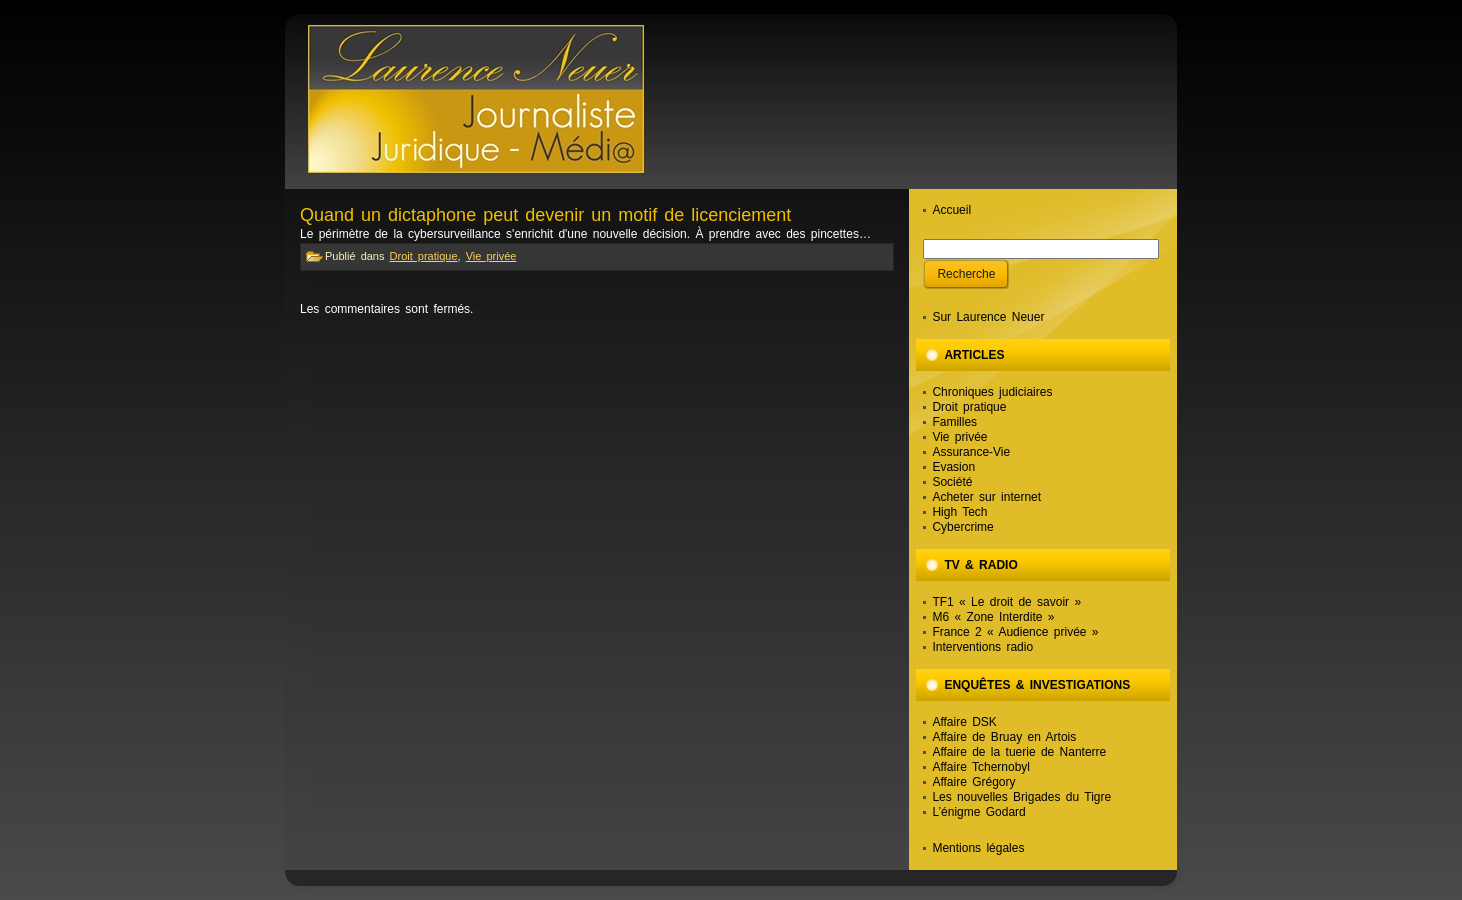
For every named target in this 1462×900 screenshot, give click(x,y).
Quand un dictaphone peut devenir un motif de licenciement (545, 215)
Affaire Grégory (973, 782)
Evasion (953, 467)
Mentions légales (978, 848)
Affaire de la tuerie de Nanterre (1019, 752)
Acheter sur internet (986, 497)
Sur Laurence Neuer (988, 317)
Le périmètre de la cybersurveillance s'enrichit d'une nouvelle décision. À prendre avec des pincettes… (585, 234)
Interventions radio (982, 647)
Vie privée (491, 256)
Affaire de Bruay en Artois (1004, 737)
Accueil (951, 210)
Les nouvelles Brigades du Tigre (1021, 797)
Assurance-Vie (971, 452)
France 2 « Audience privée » (1015, 632)
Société (952, 482)
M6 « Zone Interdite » (993, 617)
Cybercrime (962, 527)
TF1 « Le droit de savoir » (1006, 602)
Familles (954, 422)
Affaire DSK (964, 722)
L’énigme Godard (978, 812)
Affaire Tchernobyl (981, 767)
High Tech (959, 512)
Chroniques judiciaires (992, 392)
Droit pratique (424, 256)
